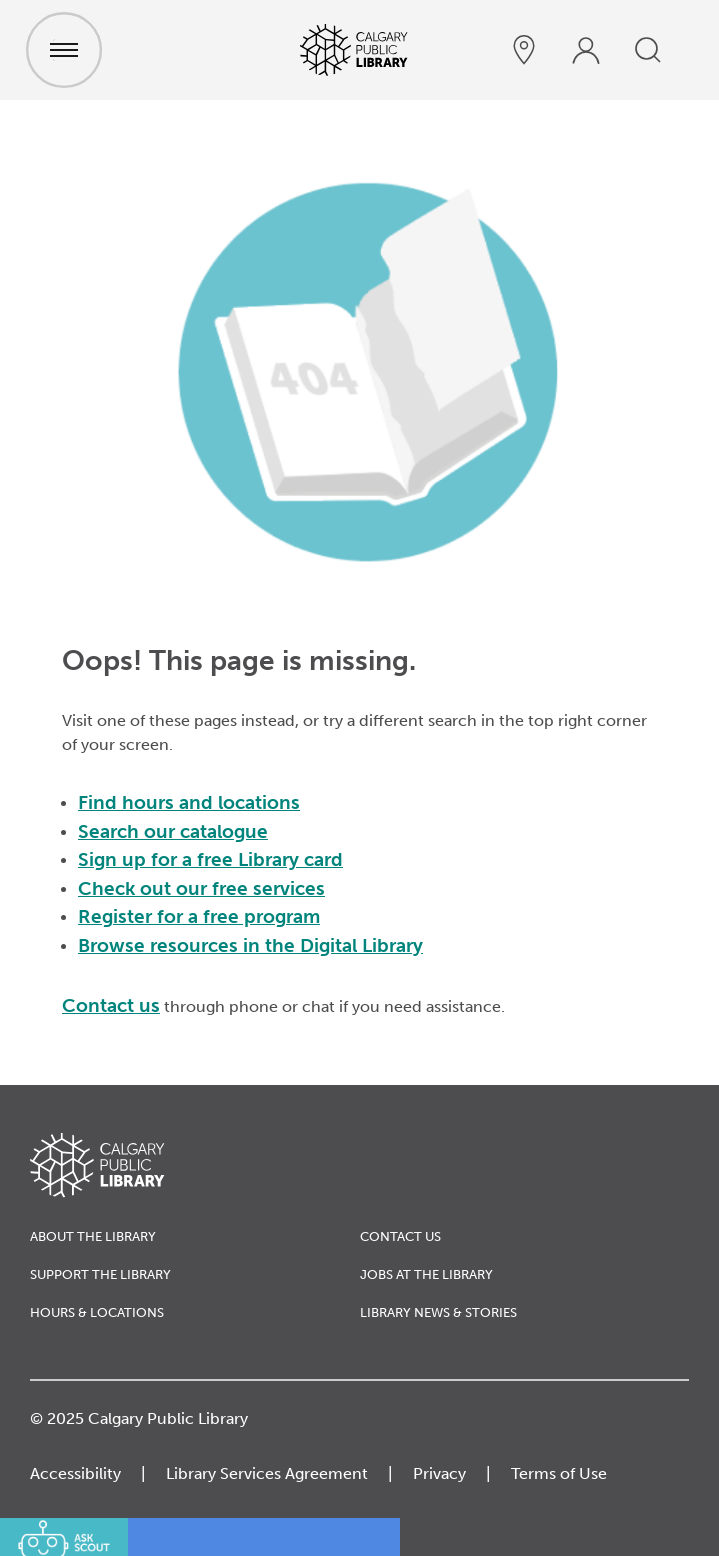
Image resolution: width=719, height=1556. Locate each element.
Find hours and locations (189, 802)
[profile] (586, 50)
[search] (648, 50)
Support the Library (100, 1274)
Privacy (439, 1473)
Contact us (111, 1005)
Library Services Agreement (267, 1473)
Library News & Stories (438, 1312)
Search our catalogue (173, 831)
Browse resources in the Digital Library (250, 945)
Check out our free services (201, 888)
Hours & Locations (97, 1312)
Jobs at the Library (426, 1274)
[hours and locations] (524, 50)
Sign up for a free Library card (210, 859)
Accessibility (75, 1473)
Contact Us (400, 1236)
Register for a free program (199, 916)
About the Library (93, 1236)
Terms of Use (559, 1473)
